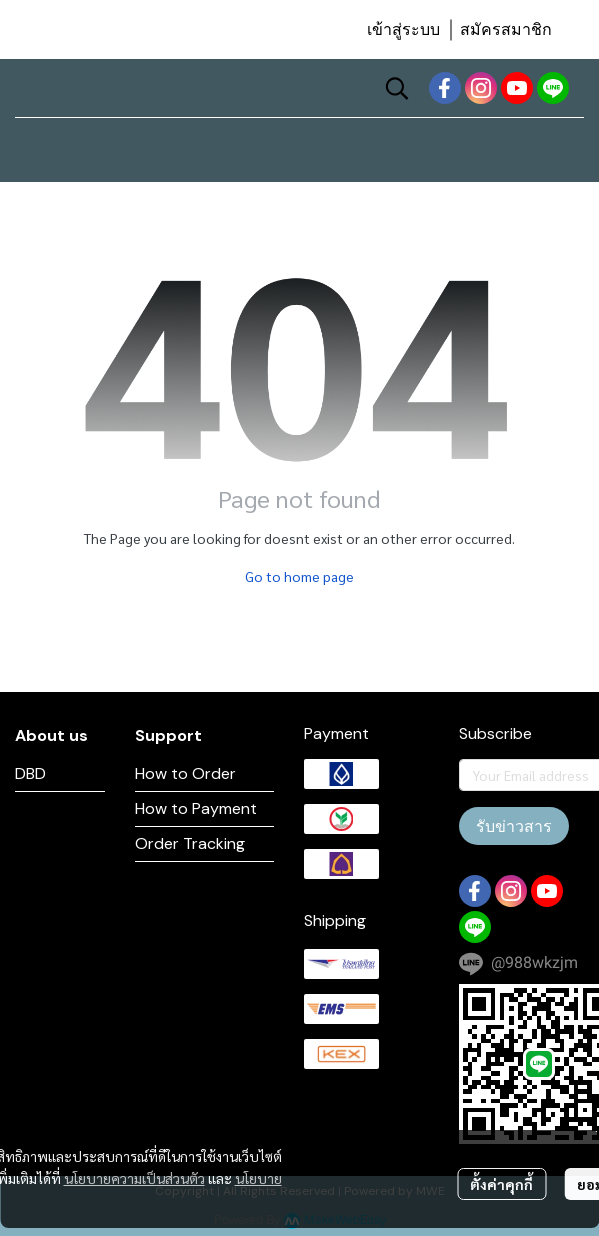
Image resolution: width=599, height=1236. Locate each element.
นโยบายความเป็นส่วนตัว (134, 1178)
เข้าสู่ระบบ (403, 29)
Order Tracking (190, 843)
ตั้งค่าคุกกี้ (501, 1184)
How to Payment (196, 808)
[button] (397, 88)
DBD (30, 773)
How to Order (185, 773)
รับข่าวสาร (514, 826)
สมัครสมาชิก (506, 29)
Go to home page (299, 576)
